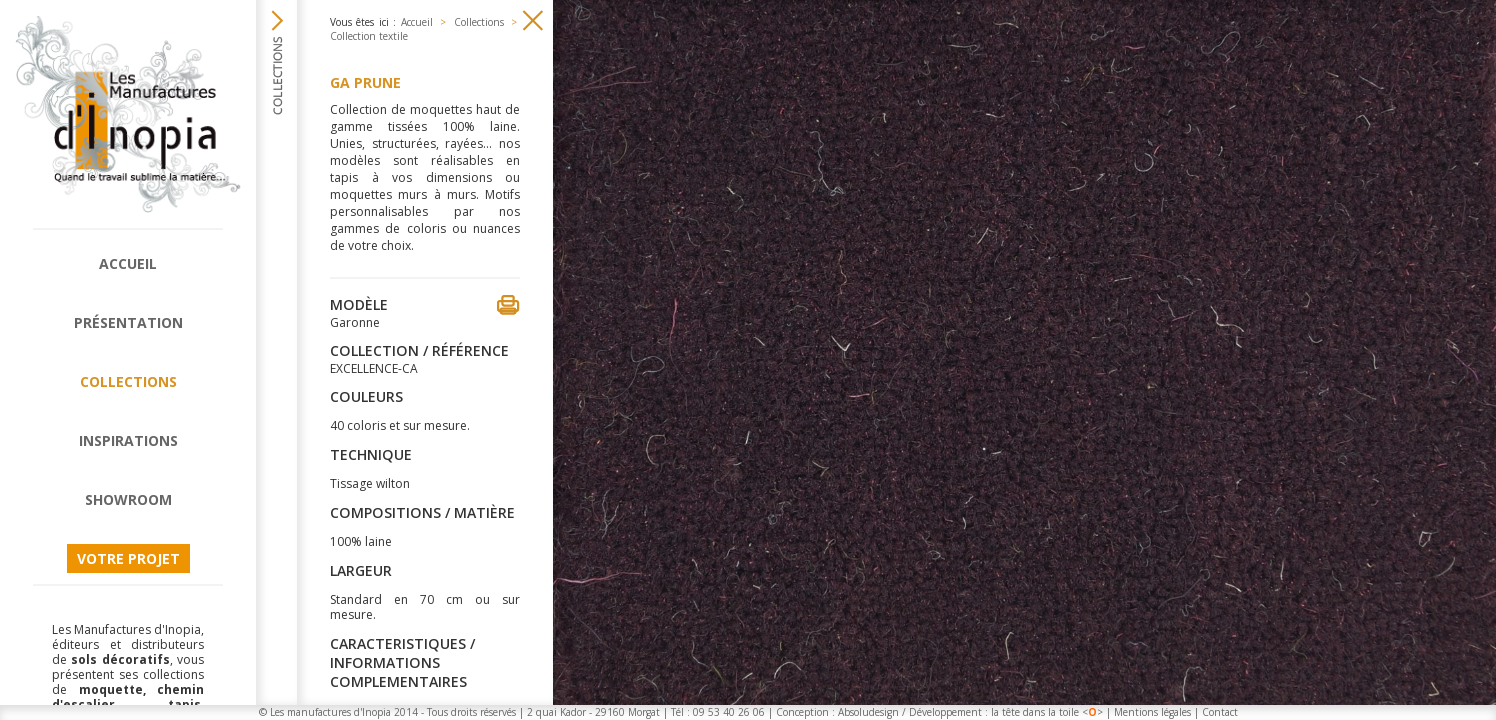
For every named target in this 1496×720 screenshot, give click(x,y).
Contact (1220, 712)
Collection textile (369, 36)
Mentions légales (1152, 712)
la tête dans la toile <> (1047, 712)
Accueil (128, 263)
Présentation (128, 322)
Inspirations (128, 440)
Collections (128, 381)
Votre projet (128, 558)
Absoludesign (868, 712)
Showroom (128, 499)
